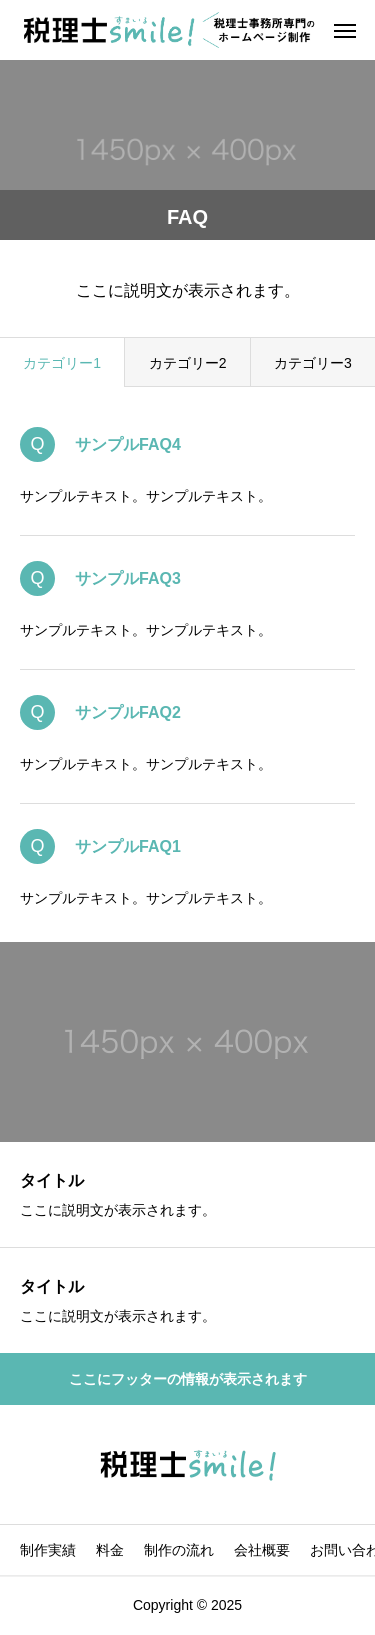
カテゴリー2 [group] (188, 363)
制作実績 (48, 1550)
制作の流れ (179, 1550)
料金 (110, 1550)
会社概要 (262, 1550)
